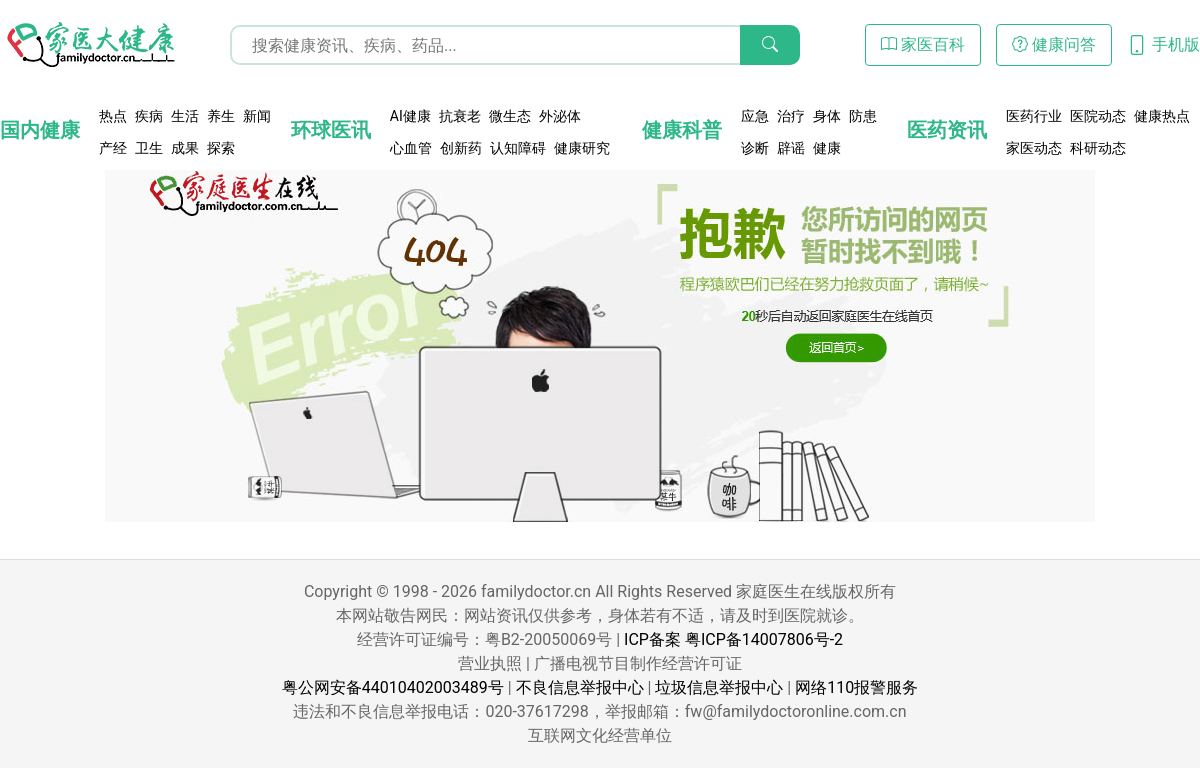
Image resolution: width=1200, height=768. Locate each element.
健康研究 (582, 148)
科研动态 (1098, 148)
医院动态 (1098, 116)
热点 (113, 116)
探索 (221, 148)
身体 (827, 116)
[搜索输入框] (515, 45)
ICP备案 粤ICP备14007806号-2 (733, 639)
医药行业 (1034, 116)
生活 (185, 116)
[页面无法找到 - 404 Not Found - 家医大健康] (90, 45)
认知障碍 (518, 148)
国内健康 (40, 130)
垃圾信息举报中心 (719, 687)
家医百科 (923, 44)
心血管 (411, 148)
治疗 (791, 116)
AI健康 (410, 116)
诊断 (755, 148)
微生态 (510, 116)
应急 (755, 116)
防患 (863, 116)
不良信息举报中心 (580, 687)
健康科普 (682, 130)
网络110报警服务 (856, 687)
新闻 (257, 116)
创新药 (461, 148)
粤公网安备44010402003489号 (393, 687)
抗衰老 (460, 116)
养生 (221, 116)
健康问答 (1054, 44)
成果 (185, 148)
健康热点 (1162, 116)
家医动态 (1034, 148)
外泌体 (560, 116)
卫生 (149, 148)
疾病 (149, 116)
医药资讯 (947, 130)
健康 (827, 148)
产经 (113, 148)
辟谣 (791, 148)
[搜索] (770, 45)
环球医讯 (331, 130)
